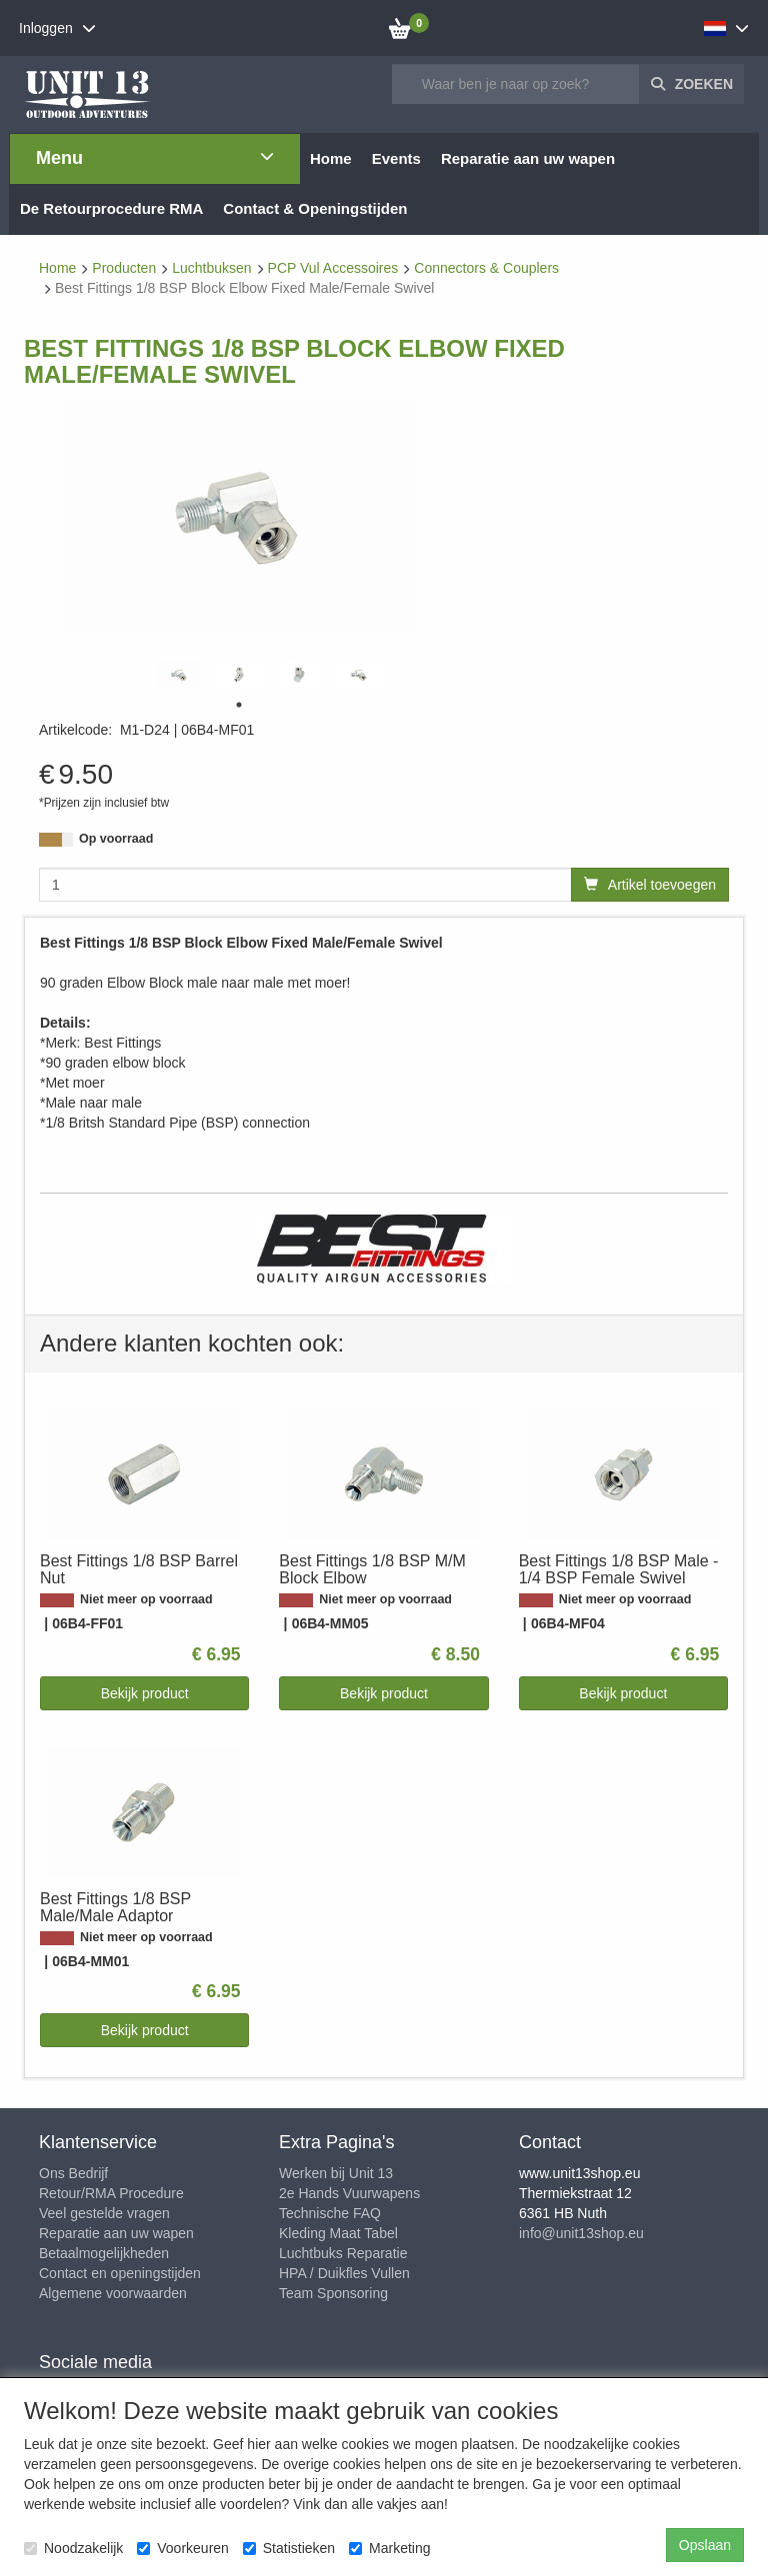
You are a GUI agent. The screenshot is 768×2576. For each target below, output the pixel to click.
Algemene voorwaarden (113, 2293)
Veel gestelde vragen (104, 2213)
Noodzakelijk (73, 2548)
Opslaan (705, 2545)
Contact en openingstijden (120, 2273)
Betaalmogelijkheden (104, 2253)
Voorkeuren (183, 2548)
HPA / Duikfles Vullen (344, 2273)
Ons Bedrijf (73, 2173)
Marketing (389, 2548)
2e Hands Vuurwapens (349, 2193)
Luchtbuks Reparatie (343, 2253)
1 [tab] (239, 705)
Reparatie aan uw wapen (116, 2233)
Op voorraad (116, 839)
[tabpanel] (179, 675)
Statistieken (289, 2548)
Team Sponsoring (333, 2293)
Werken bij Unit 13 (336, 2173)
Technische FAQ (330, 2213)
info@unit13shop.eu (581, 2233)
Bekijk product (145, 1693)
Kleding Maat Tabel (338, 2233)
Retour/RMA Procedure (111, 2193)
